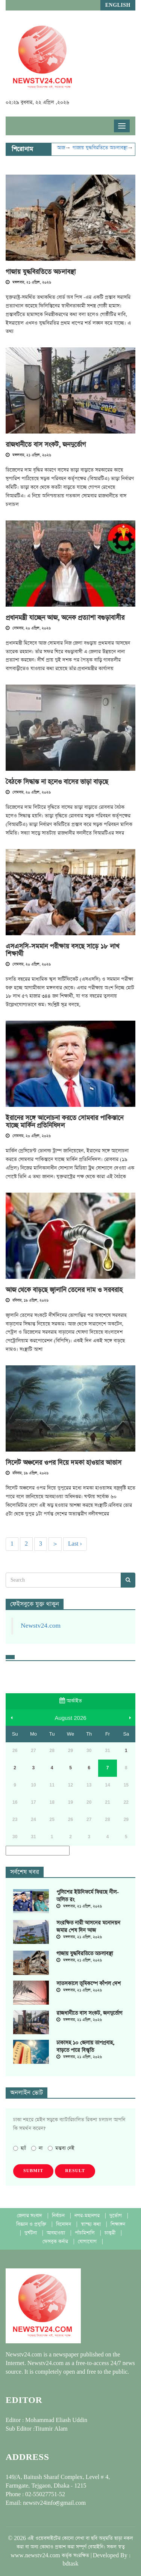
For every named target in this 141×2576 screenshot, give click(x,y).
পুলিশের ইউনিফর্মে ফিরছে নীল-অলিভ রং (87, 1895)
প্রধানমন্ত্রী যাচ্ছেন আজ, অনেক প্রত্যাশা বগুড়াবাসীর (65, 618)
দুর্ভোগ (116, 2215)
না (36, 2148)
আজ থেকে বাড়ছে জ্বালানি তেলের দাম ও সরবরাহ (64, 1290)
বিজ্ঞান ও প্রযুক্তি (32, 2224)
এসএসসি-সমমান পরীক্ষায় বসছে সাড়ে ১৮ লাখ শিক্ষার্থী (62, 950)
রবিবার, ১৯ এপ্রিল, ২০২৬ (27, 1300)
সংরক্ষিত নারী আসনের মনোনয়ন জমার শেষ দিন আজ (88, 1926)
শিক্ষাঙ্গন (118, 2224)
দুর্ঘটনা (31, 2233)
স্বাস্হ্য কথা (91, 2224)
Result (75, 2171)
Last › (75, 1543)
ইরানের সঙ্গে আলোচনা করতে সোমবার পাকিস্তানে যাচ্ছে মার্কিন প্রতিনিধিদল (64, 1121)
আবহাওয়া (57, 2233)
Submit (33, 2171)
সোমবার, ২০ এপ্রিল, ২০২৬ (28, 628)
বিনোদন (64, 2224)
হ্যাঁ (19, 2148)
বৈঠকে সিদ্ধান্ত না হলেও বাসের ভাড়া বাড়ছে (57, 782)
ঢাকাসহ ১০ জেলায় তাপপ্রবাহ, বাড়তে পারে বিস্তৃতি (85, 2046)
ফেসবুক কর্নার (56, 2241)
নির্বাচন (59, 2215)
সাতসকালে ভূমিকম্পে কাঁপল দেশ (88, 1983)
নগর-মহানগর (87, 2215)
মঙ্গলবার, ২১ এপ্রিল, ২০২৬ (28, 282)
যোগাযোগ (88, 2241)
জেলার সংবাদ (30, 2215)
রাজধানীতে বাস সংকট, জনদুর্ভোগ (46, 445)
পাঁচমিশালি (85, 2233)
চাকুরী (111, 2233)
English (117, 5)
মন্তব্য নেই (61, 2148)
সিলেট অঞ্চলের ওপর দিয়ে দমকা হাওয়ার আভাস (63, 1463)
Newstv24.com (41, 1626)
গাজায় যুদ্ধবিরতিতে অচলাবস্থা (111, 147)
